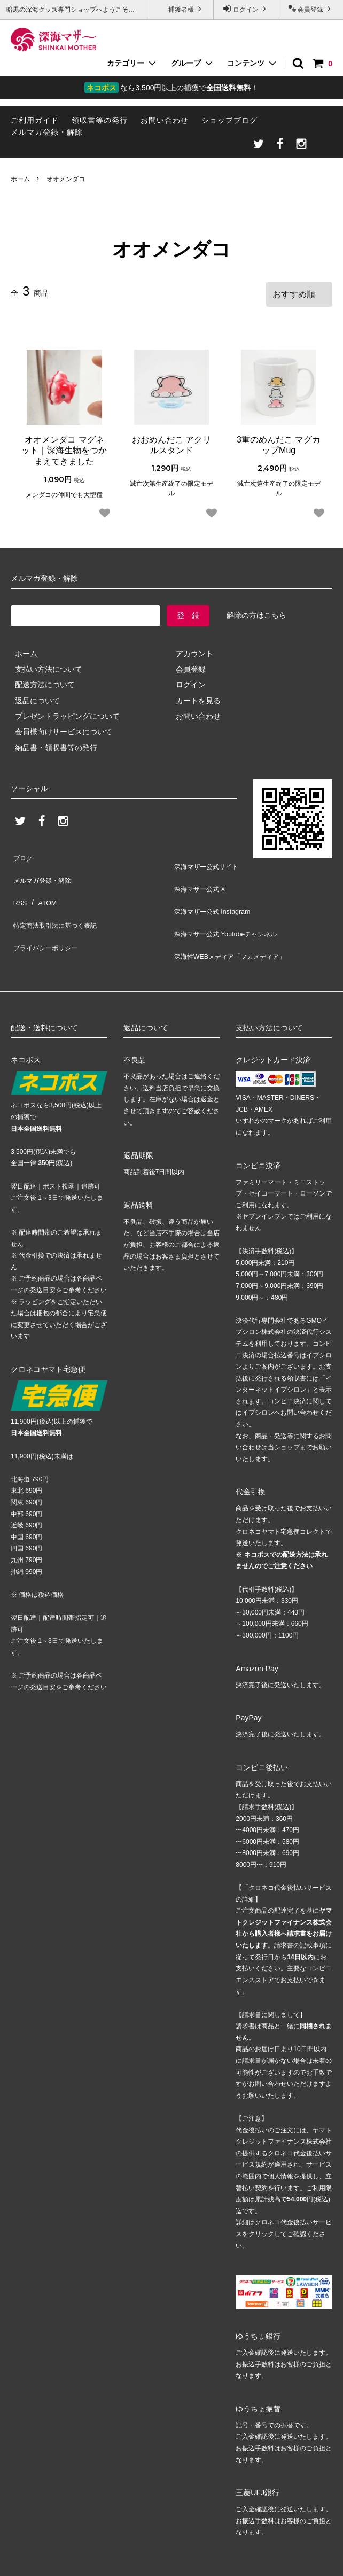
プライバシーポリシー (48, 914)
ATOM (42, 883)
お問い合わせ (165, 120)
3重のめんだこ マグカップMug (279, 441)
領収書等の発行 (100, 120)
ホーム (20, 179)
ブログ (22, 851)
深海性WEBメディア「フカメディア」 (236, 922)
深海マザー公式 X (201, 875)
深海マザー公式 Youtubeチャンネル (231, 907)
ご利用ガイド (35, 120)
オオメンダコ (65, 179)
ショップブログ (229, 120)
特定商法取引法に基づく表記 (59, 898)
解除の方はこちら (256, 611)
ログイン (246, 8)
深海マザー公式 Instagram (215, 891)
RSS (18, 883)
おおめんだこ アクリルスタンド (171, 441)
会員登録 (310, 8)
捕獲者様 (181, 8)
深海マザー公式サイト (209, 860)
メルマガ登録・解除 (47, 132)
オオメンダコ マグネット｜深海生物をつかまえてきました (64, 446)
